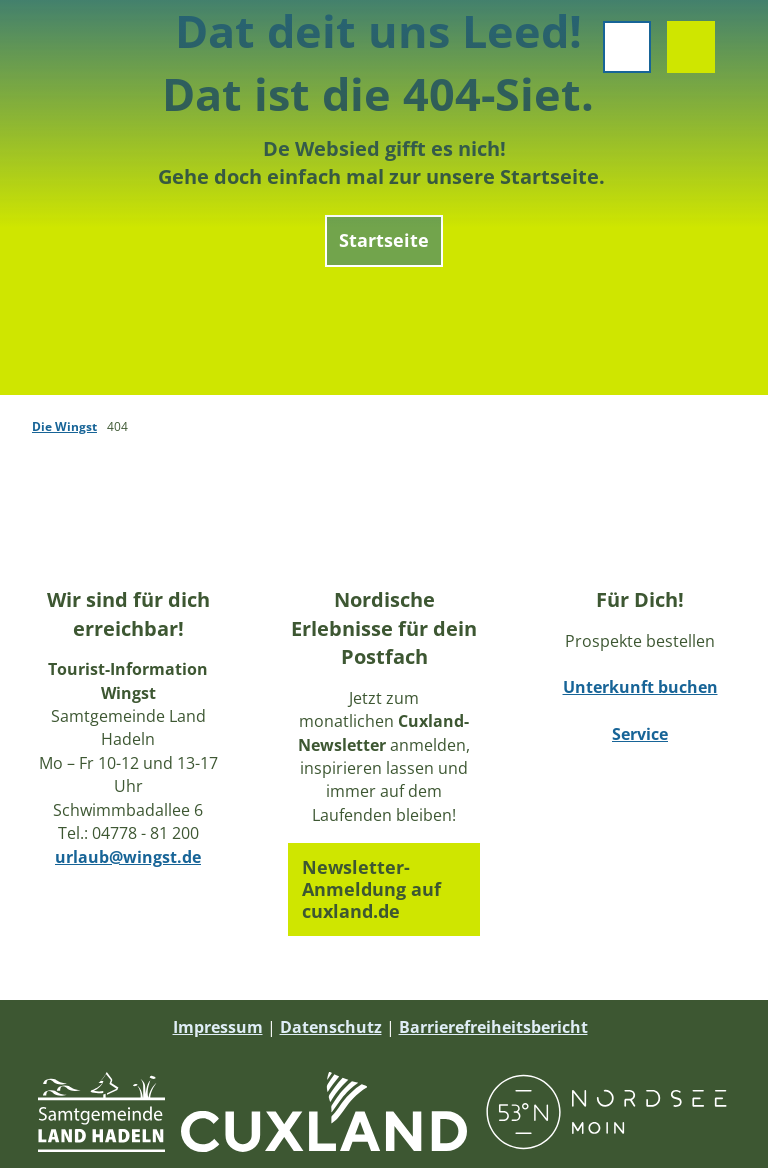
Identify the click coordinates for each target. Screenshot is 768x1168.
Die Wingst (64, 426)
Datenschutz (331, 1027)
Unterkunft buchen (640, 688)
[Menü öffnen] (616, 58)
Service (640, 735)
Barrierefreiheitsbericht (493, 1027)
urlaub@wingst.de (128, 857)
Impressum (218, 1027)
